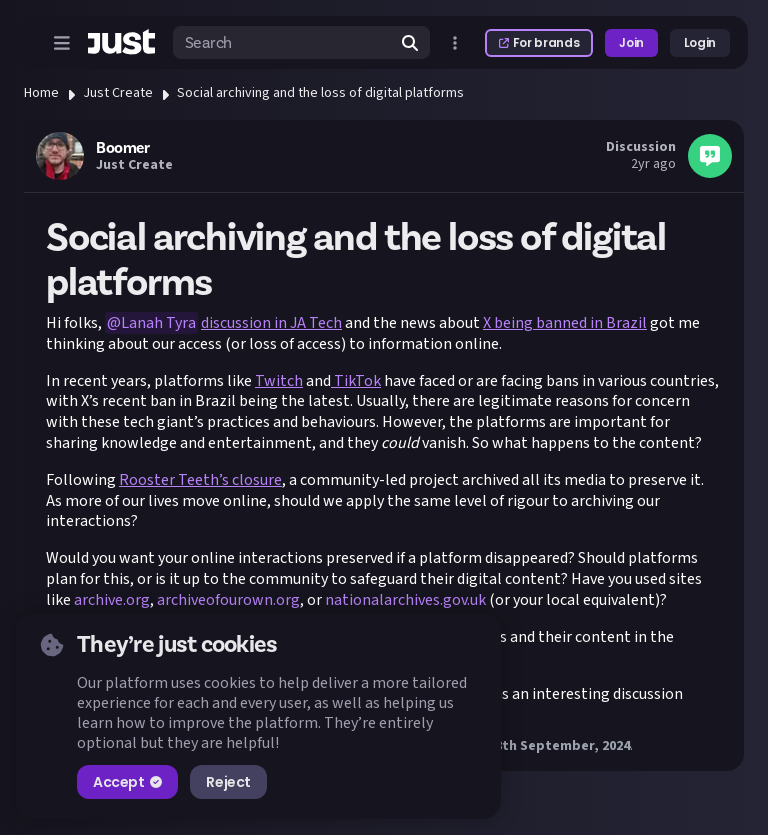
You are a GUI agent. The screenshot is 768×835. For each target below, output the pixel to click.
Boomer (122, 148)
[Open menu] (62, 43)
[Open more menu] (455, 43)
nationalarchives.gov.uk (405, 600)
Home (41, 93)
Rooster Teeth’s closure (200, 480)
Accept (127, 782)
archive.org (112, 600)
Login (700, 42)
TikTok (356, 381)
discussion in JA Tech (271, 323)
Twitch (279, 381)
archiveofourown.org (228, 600)
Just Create (118, 93)
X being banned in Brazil (565, 323)
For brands (539, 42)
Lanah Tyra (158, 323)
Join (631, 42)
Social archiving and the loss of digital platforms (320, 93)
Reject (228, 782)
